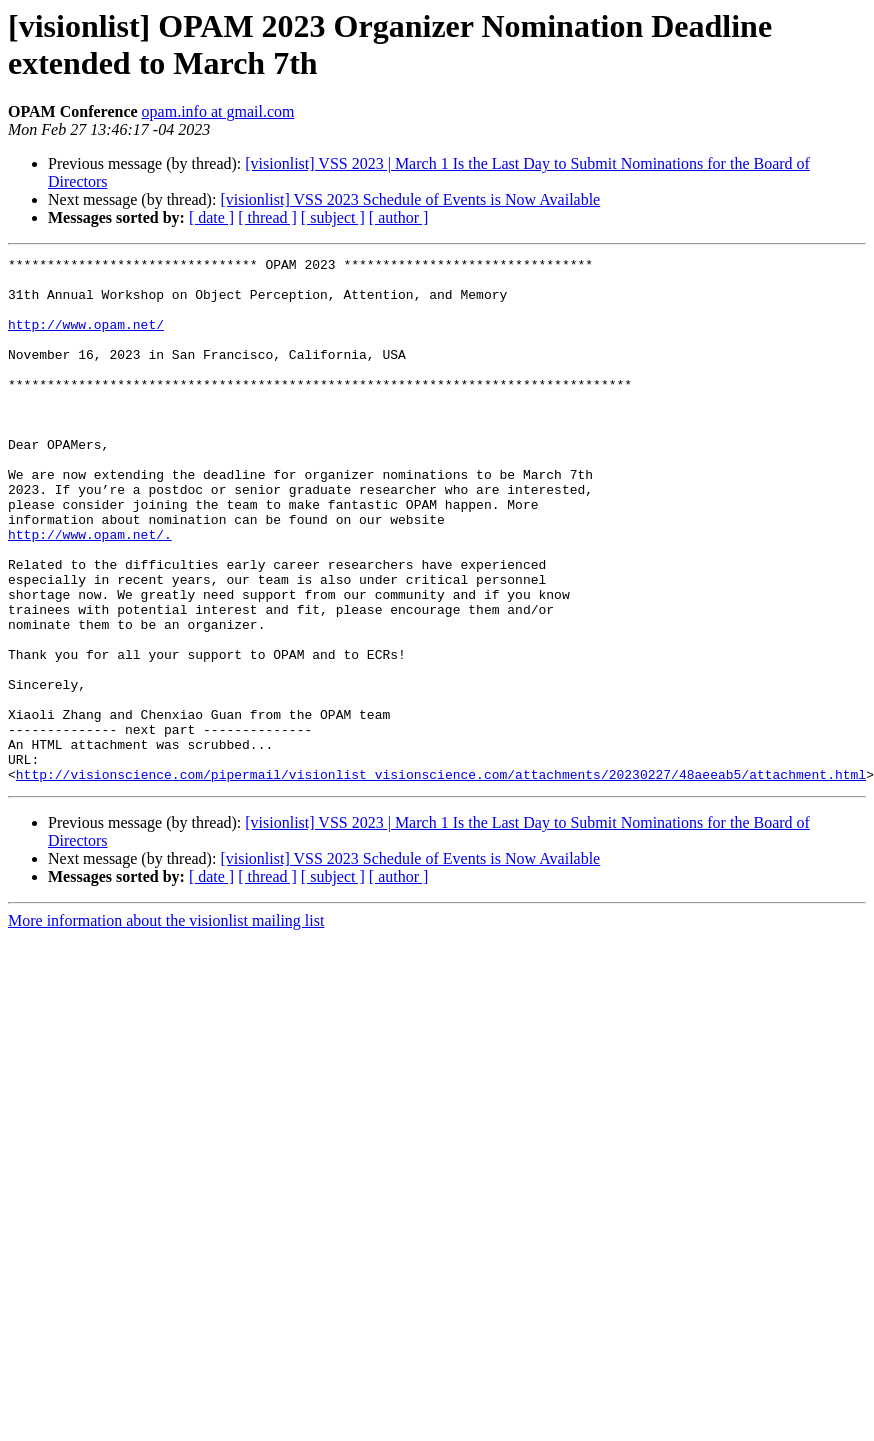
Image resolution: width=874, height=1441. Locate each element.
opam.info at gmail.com (218, 111)
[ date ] (211, 217)
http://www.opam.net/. (90, 591)
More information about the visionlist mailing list (166, 1025)
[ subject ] (333, 217)
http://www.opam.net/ (86, 339)
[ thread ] (267, 217)
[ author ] (399, 217)
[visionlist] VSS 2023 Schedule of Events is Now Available (410, 199)
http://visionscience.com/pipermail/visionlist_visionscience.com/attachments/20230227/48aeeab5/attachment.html (441, 879)
